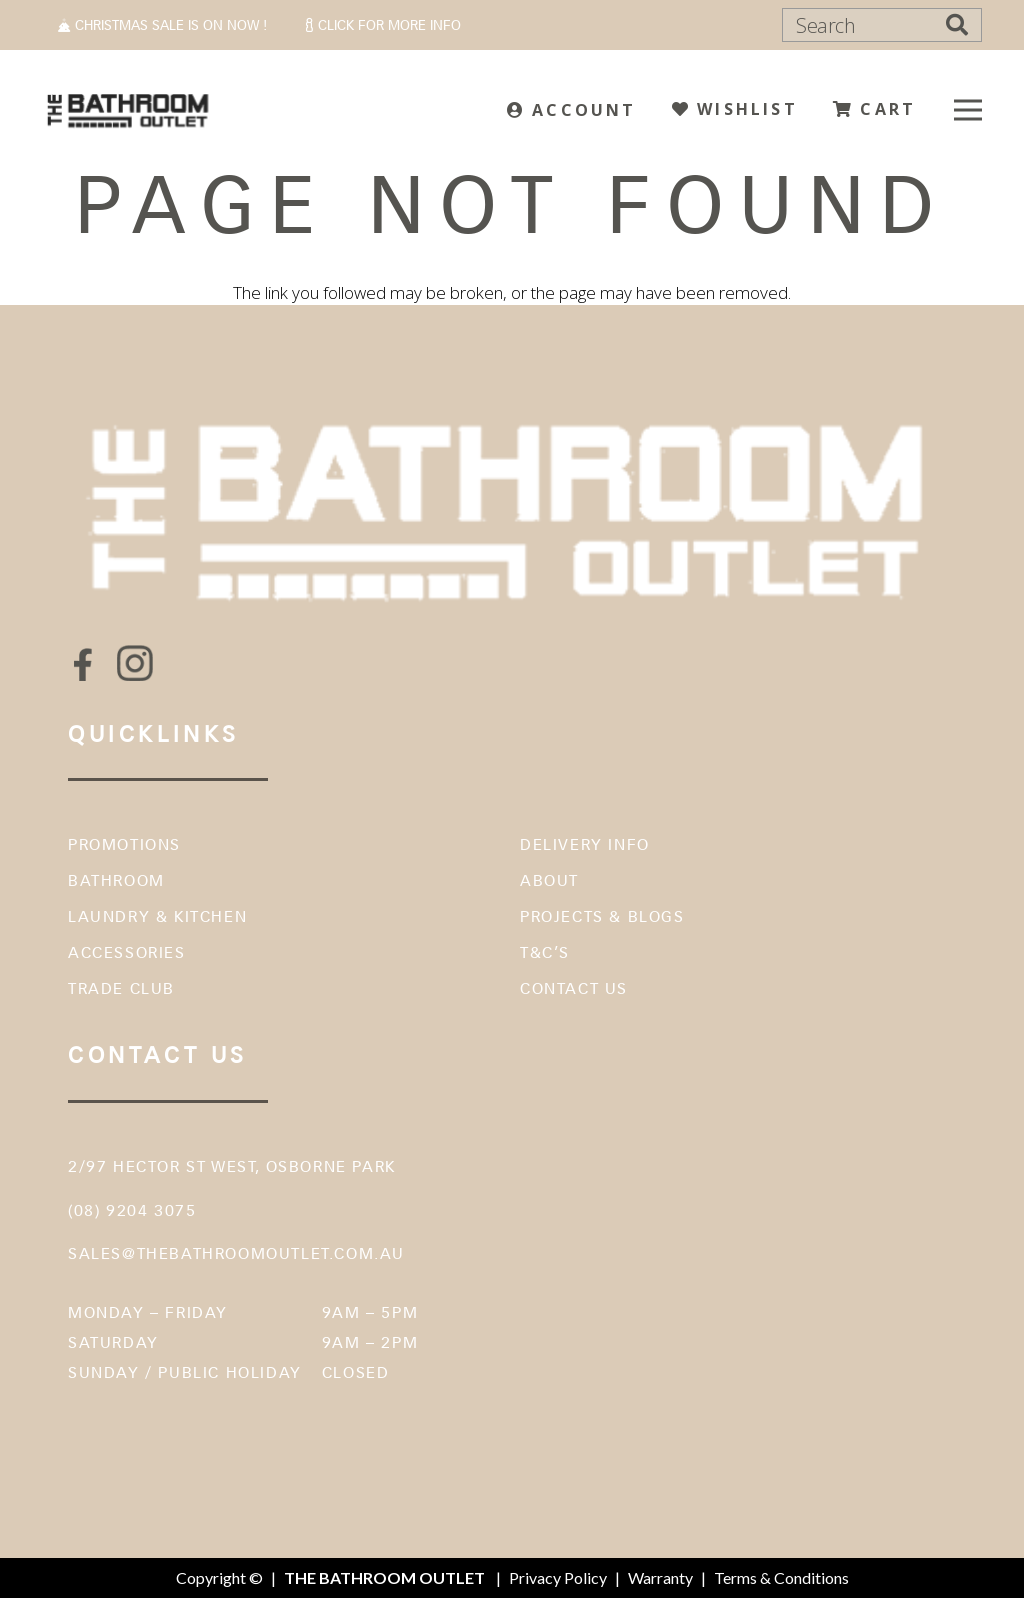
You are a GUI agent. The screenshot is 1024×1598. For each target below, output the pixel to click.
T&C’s (545, 952)
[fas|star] (83, 663)
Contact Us (574, 988)
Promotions (124, 844)
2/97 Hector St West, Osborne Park (232, 1166)
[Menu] (967, 110)
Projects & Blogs (602, 916)
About (549, 880)
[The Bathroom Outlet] (128, 110)
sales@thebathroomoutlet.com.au (236, 1253)
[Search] (882, 25)
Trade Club (121, 988)
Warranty (660, 1577)
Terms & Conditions (781, 1577)
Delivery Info (585, 844)
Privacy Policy (558, 1577)
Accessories (127, 952)
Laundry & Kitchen (157, 916)
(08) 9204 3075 (132, 1210)
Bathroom (116, 880)
